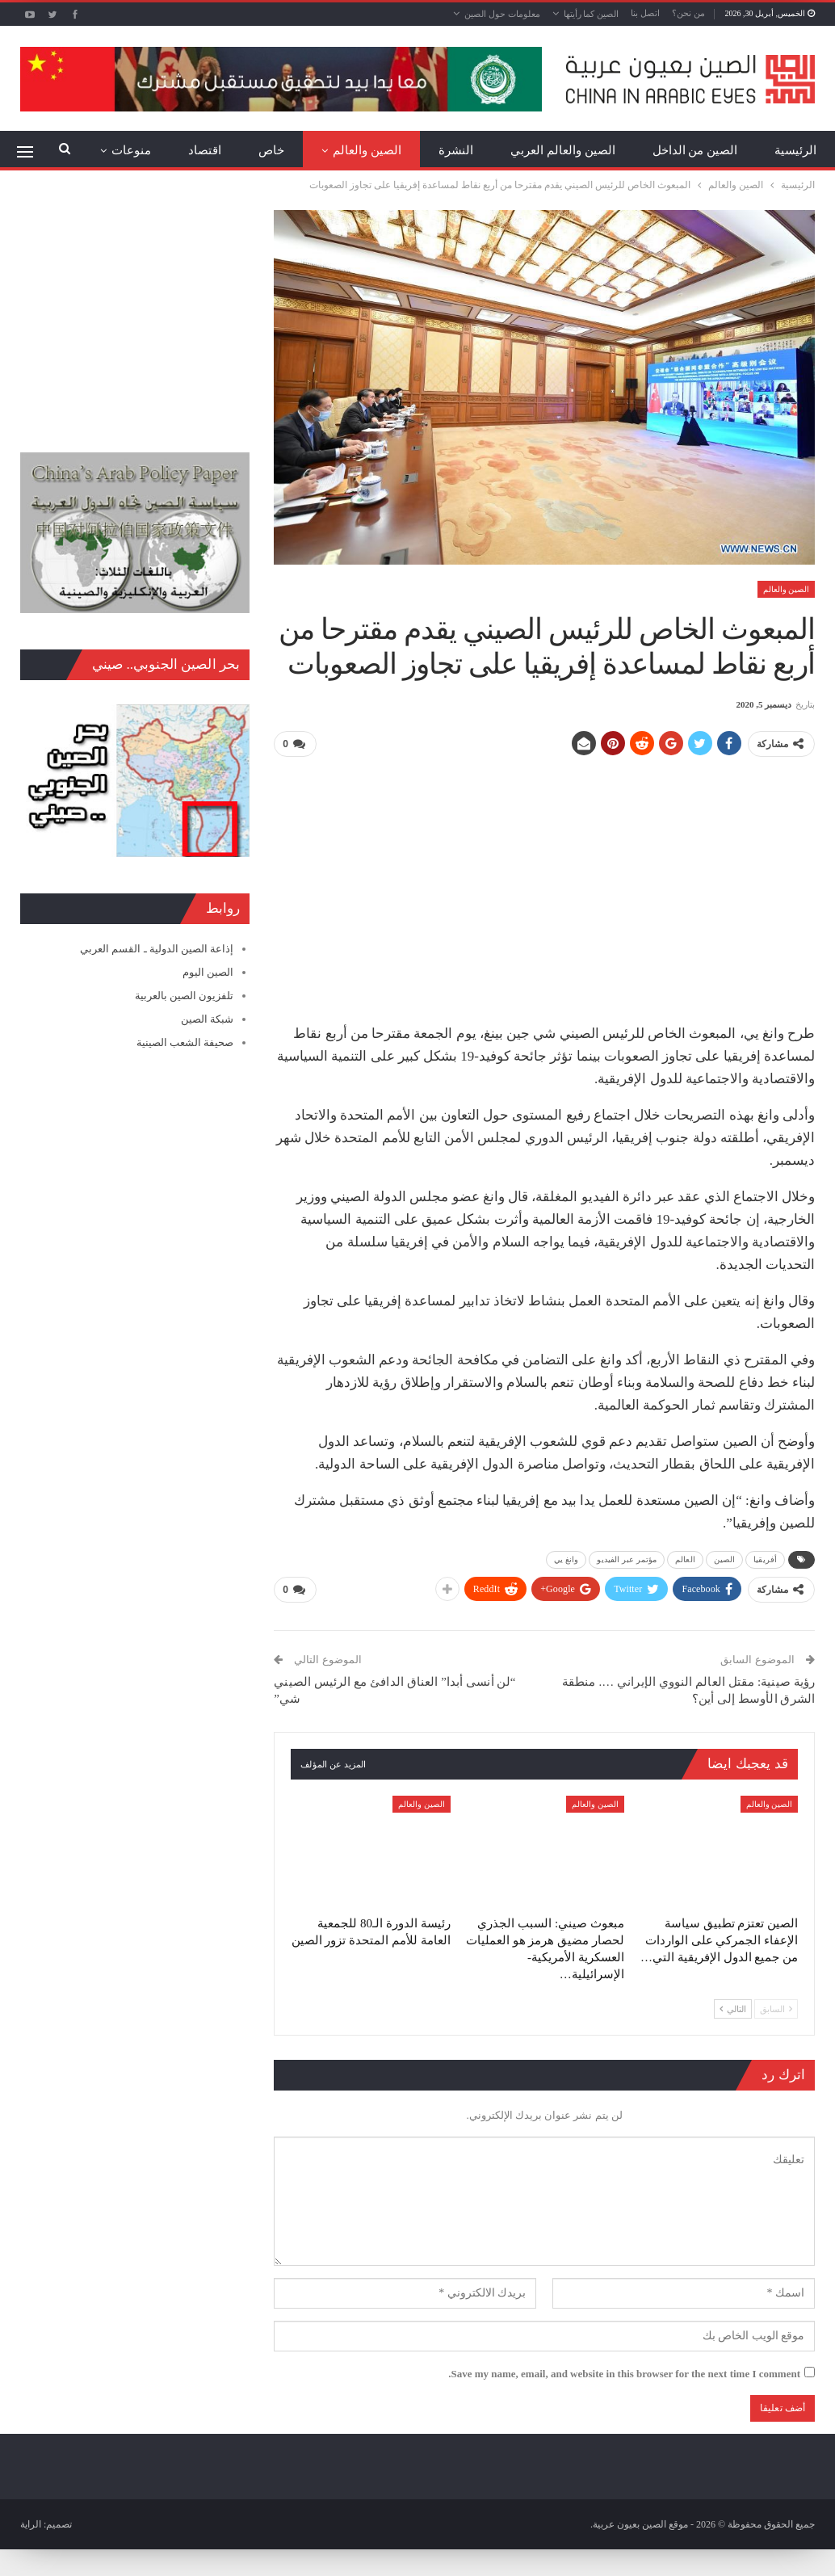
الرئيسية (795, 150)
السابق (776, 2006)
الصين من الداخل (695, 150)
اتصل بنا (645, 13)
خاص (271, 150)
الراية (30, 2522)
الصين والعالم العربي (562, 150)
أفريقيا (765, 1558)
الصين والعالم (367, 150)
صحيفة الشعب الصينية (185, 1042)
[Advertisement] (544, 884)
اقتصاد (204, 150)
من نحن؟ (688, 13)
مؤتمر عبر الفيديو (627, 1558)
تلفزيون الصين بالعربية (184, 996)
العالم (685, 1558)
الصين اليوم (208, 972)
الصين (725, 1558)
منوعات (131, 150)
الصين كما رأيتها (591, 14)
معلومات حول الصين (502, 14)
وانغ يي (566, 1558)
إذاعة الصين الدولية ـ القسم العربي (156, 949)
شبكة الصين (207, 1019)
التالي (733, 2006)
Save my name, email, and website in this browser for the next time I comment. (624, 2371)
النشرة (455, 150)
